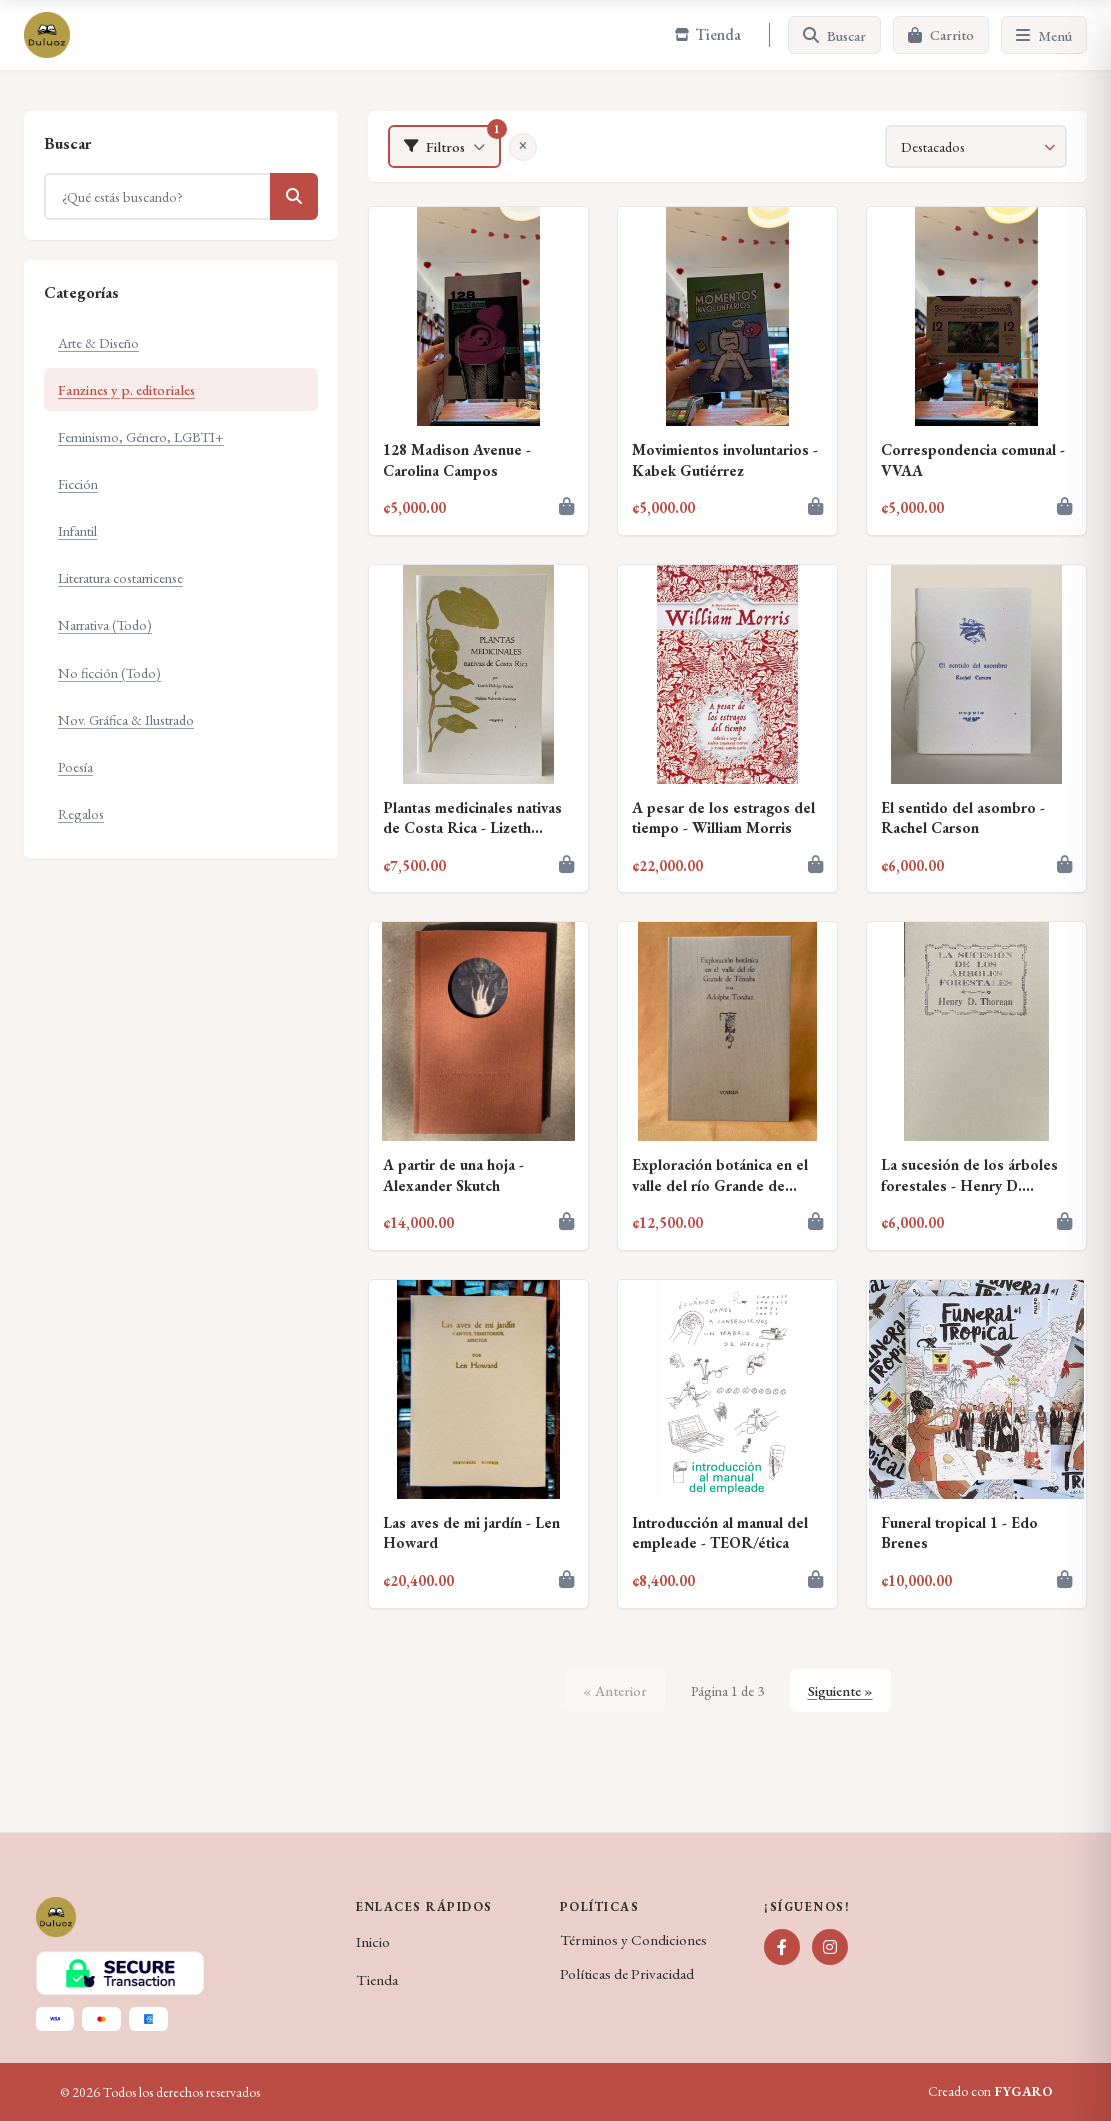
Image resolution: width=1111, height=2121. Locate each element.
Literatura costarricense (120, 577)
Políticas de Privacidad (627, 1974)
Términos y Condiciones (633, 1940)
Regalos (81, 813)
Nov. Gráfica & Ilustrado (126, 719)
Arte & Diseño (98, 342)
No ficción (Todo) (109, 672)
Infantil (77, 530)
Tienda (377, 1980)
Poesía (75, 766)
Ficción (78, 483)
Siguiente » (840, 1690)
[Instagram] (830, 1947)
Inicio (373, 1942)
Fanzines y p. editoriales (126, 389)
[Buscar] (834, 35)
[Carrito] (941, 35)
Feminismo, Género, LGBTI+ (141, 436)
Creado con (990, 2092)
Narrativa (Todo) (105, 624)
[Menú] (1044, 35)
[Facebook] (782, 1947)
